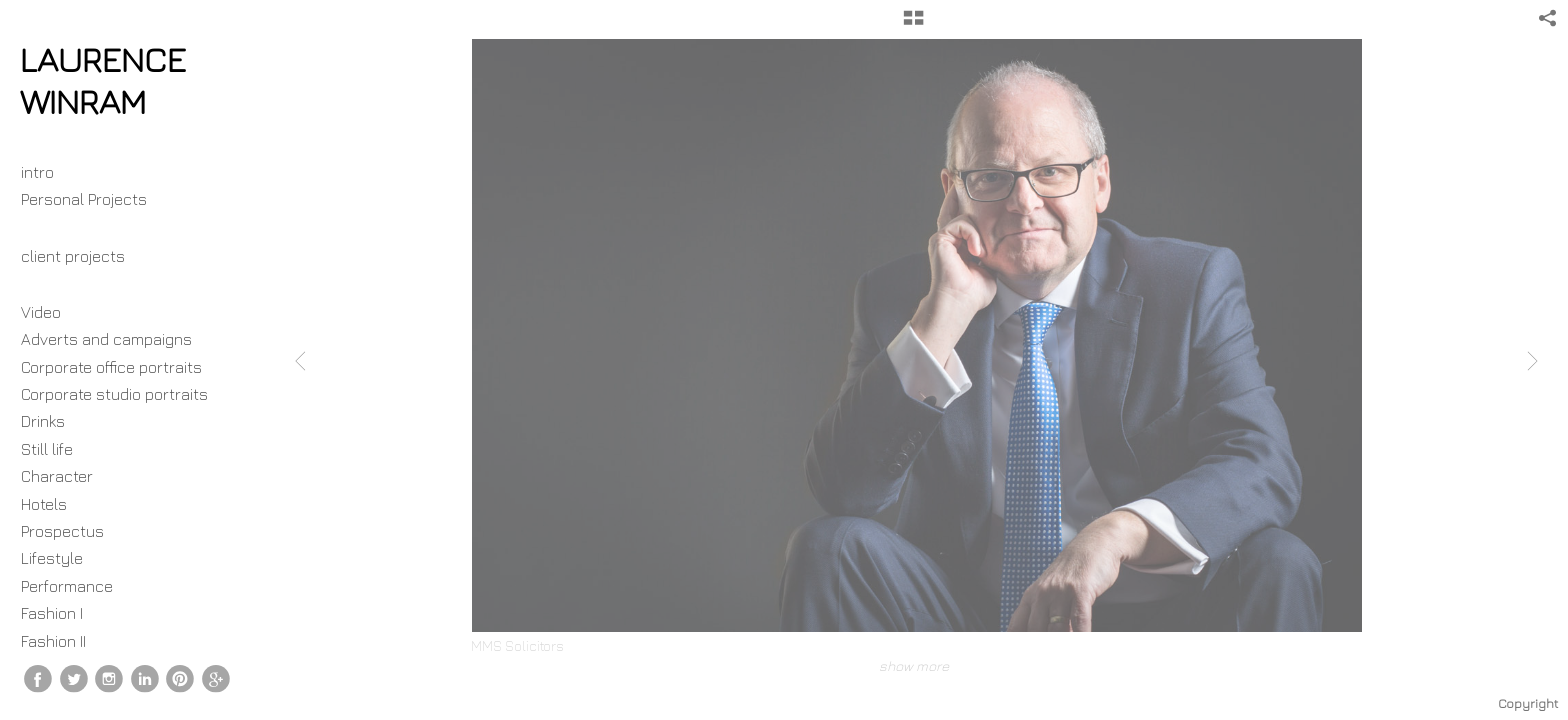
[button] (913, 25)
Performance (67, 586)
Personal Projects (94, 199)
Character (57, 476)
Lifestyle (52, 558)
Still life (47, 449)
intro (37, 172)
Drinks (43, 421)
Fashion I (52, 613)
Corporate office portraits (111, 367)
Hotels (44, 504)
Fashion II (53, 641)
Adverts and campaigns (106, 339)
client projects (83, 256)
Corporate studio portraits (114, 394)
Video (41, 312)
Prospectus (62, 531)
